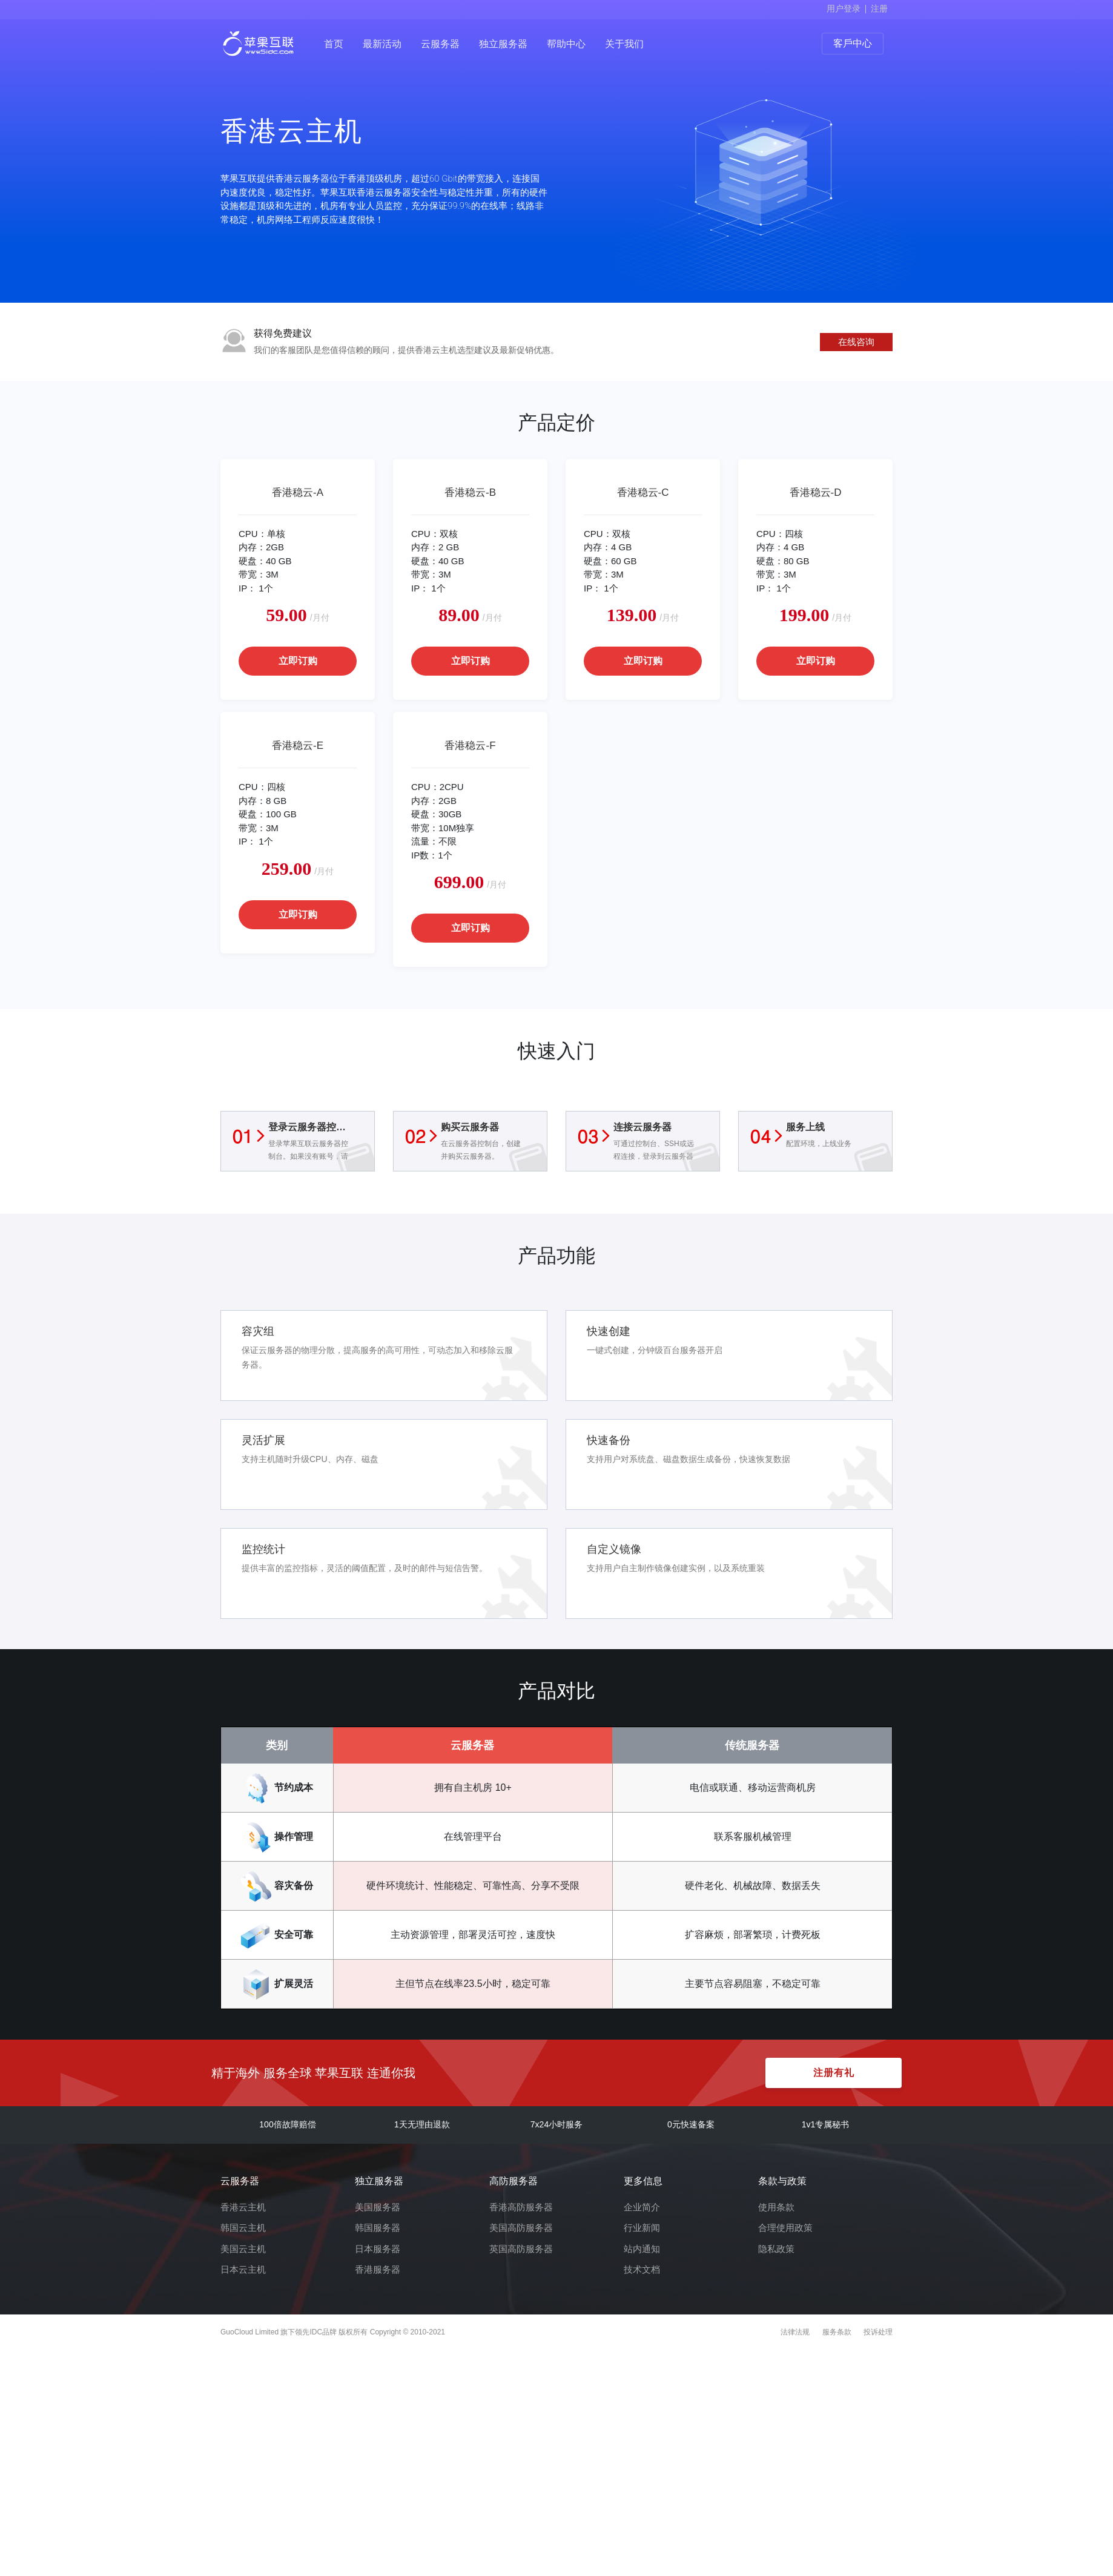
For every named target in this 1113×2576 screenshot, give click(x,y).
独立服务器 (503, 44)
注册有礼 (833, 2072)
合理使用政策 (785, 2227)
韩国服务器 (377, 2227)
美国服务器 (377, 2207)
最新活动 (382, 44)
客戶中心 (852, 43)
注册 (879, 8)
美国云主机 (243, 2249)
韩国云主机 (243, 2227)
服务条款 (836, 2332)
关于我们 (624, 44)
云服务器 (440, 44)
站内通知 (642, 2249)
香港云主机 (243, 2207)
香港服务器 (377, 2269)
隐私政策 (776, 2249)
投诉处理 (878, 2332)
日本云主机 (243, 2269)
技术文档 (642, 2269)
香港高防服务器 (521, 2207)
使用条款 (776, 2207)
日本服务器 (377, 2249)
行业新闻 (642, 2227)
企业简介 (642, 2207)
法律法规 (795, 2332)
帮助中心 (566, 44)
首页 (333, 44)
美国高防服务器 (521, 2227)
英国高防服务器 (521, 2249)
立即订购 (298, 661)
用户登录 (843, 8)
